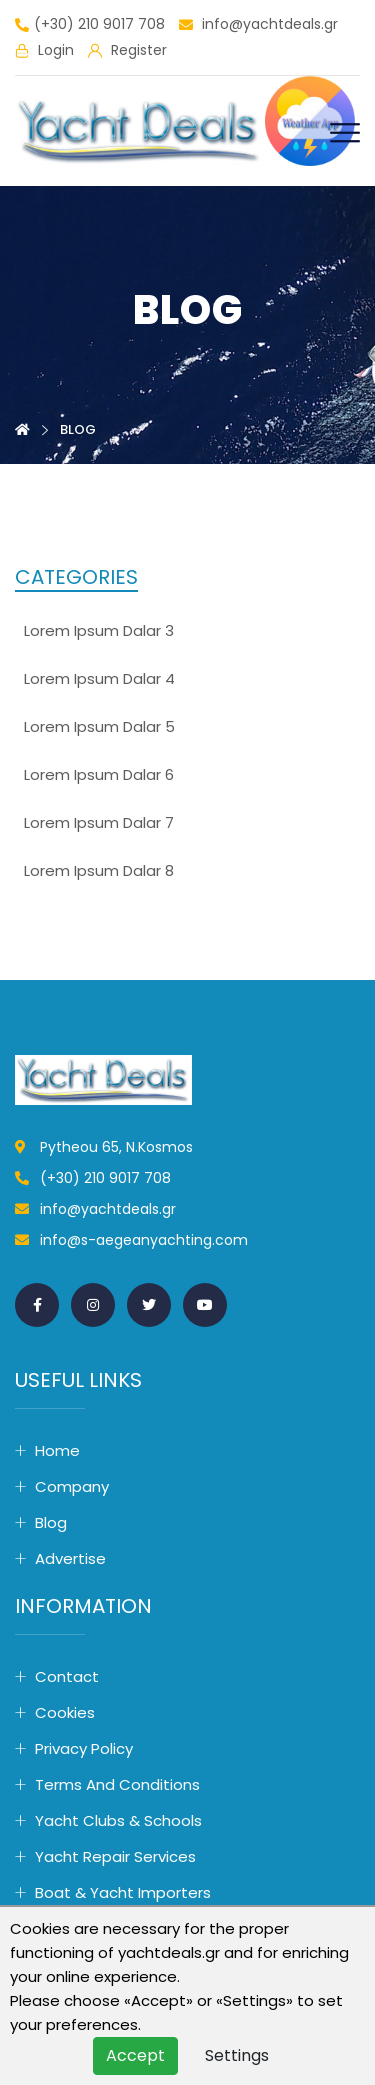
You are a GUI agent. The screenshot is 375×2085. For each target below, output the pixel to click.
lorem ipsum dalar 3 (99, 630)
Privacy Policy (84, 1748)
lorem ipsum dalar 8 (99, 870)
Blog (51, 1522)
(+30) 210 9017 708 (90, 25)
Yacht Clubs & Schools (118, 1820)
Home (57, 1450)
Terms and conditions (117, 1784)
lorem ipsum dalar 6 (99, 774)
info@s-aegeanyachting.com (144, 1240)
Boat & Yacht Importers (123, 1892)
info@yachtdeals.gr (258, 25)
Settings (237, 2055)
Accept (135, 2055)
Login (44, 51)
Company (72, 1486)
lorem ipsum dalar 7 (99, 822)
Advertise (70, 1558)
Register (127, 51)
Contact (67, 1676)
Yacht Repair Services (115, 1856)
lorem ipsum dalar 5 (99, 726)
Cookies (65, 1712)
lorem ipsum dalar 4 (99, 678)
